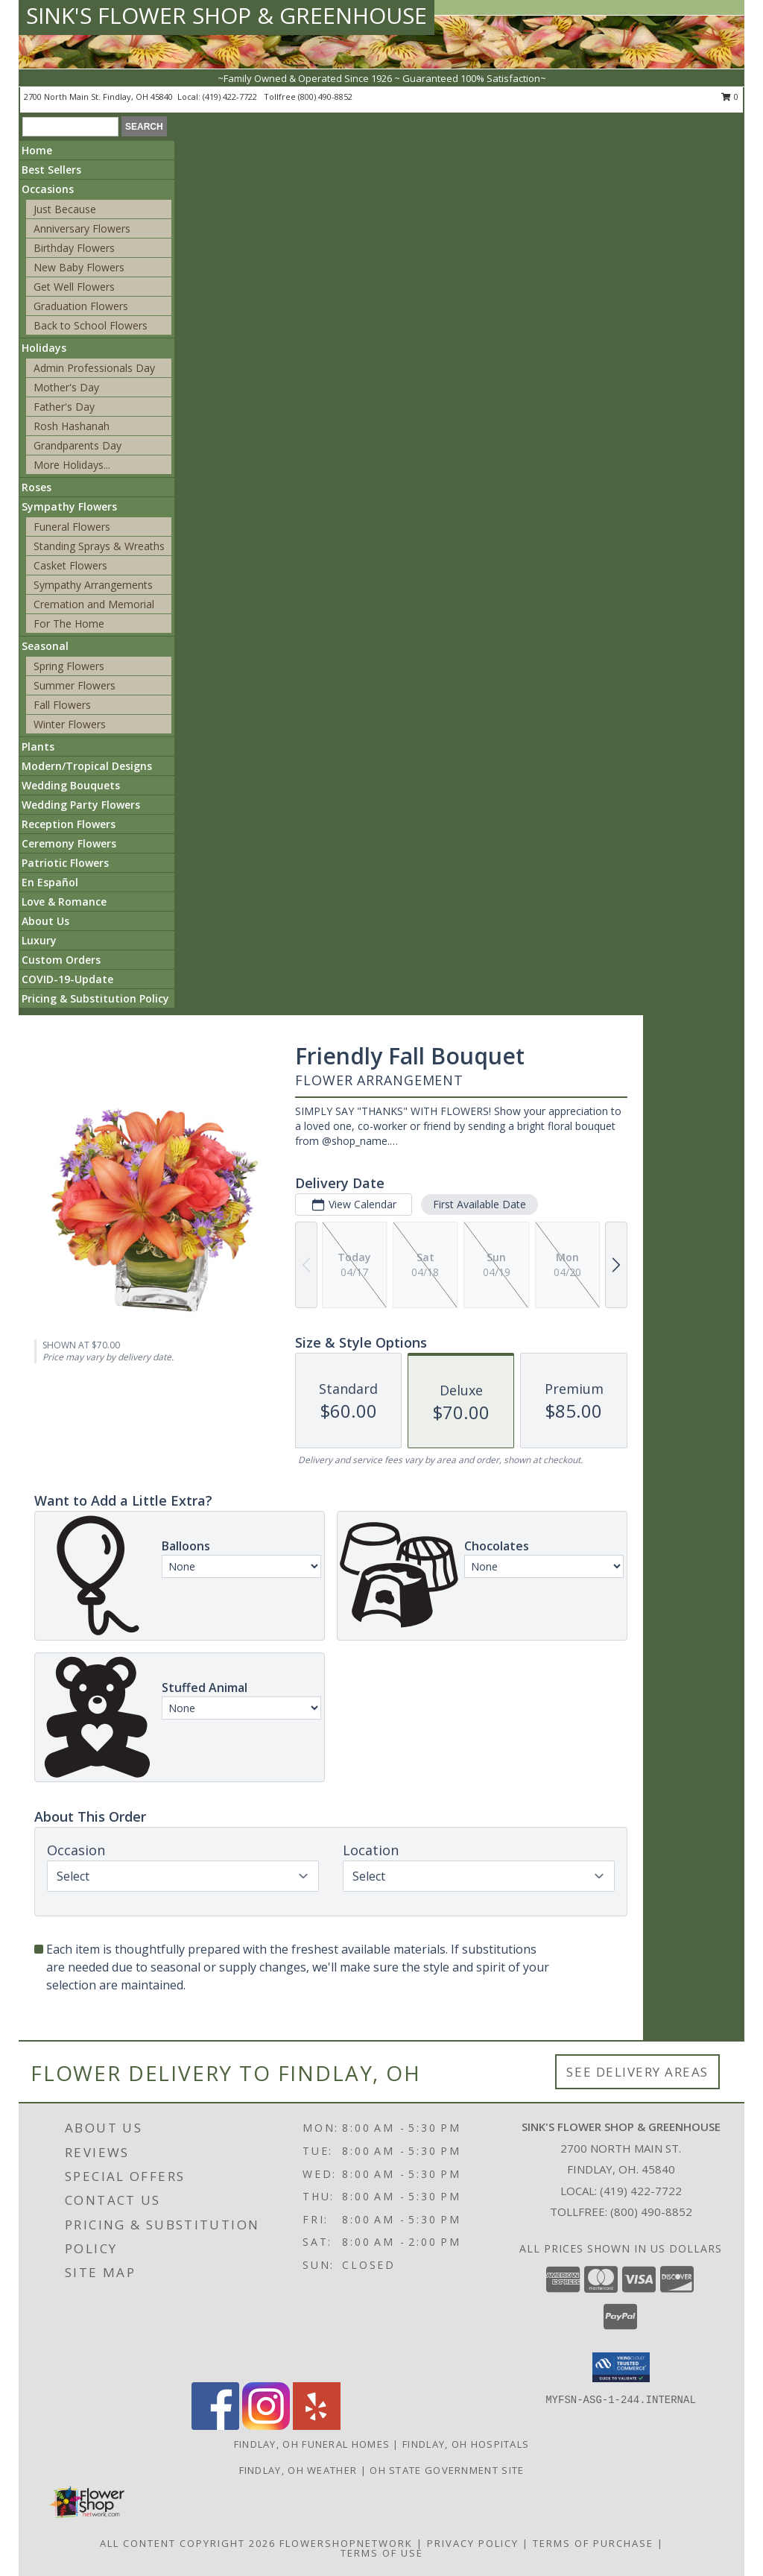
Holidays (44, 348)
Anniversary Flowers (82, 228)
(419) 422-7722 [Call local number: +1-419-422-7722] (231, 96)
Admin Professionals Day (94, 368)
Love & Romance (64, 901)
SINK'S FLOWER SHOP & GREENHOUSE (226, 15)
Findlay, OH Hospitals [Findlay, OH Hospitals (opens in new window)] (465, 2444)
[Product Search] (70, 126)
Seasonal (45, 646)
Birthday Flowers (74, 248)
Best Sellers (51, 169)
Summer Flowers (74, 685)
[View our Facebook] (215, 2426)
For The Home (69, 623)
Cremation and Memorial (94, 604)
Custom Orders (61, 960)
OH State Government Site (447, 2470)
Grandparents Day (77, 445)
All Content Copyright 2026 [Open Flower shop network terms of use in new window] (188, 2543)
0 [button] (730, 96)
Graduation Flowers (81, 306)
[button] (621, 2367)
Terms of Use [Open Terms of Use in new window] (382, 2553)
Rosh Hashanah (72, 426)
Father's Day (64, 407)
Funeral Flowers (72, 527)
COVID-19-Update (67, 979)
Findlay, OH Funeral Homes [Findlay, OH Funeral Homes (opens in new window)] (312, 2444)
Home (37, 150)
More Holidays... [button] (72, 465)
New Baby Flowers (79, 267)
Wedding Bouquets (71, 785)
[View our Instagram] (266, 2426)
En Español (50, 882)
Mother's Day (66, 387)
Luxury (39, 940)
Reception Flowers (68, 824)
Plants (38, 746)
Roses (36, 487)
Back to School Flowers (91, 325)
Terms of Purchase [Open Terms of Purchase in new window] (593, 2543)
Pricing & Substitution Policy (95, 998)
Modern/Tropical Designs (87, 766)
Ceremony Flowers (69, 843)
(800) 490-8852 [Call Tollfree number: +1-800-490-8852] (651, 2211)
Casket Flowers (70, 565)
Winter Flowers (70, 724)
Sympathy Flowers (69, 506)
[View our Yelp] (317, 2426)
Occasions (48, 189)
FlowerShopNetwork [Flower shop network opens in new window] (346, 2543)
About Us (45, 921)
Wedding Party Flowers (81, 805)
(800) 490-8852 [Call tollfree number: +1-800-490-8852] (325, 96)
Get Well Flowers (74, 287)
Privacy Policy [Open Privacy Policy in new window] (473, 2543)
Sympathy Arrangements (93, 585)
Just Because (65, 209)
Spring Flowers (69, 666)
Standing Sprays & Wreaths (99, 546)
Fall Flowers (62, 705)
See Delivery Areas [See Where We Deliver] (637, 2071)
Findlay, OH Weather (298, 2470)
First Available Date (479, 1204)
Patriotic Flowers (65, 863)
